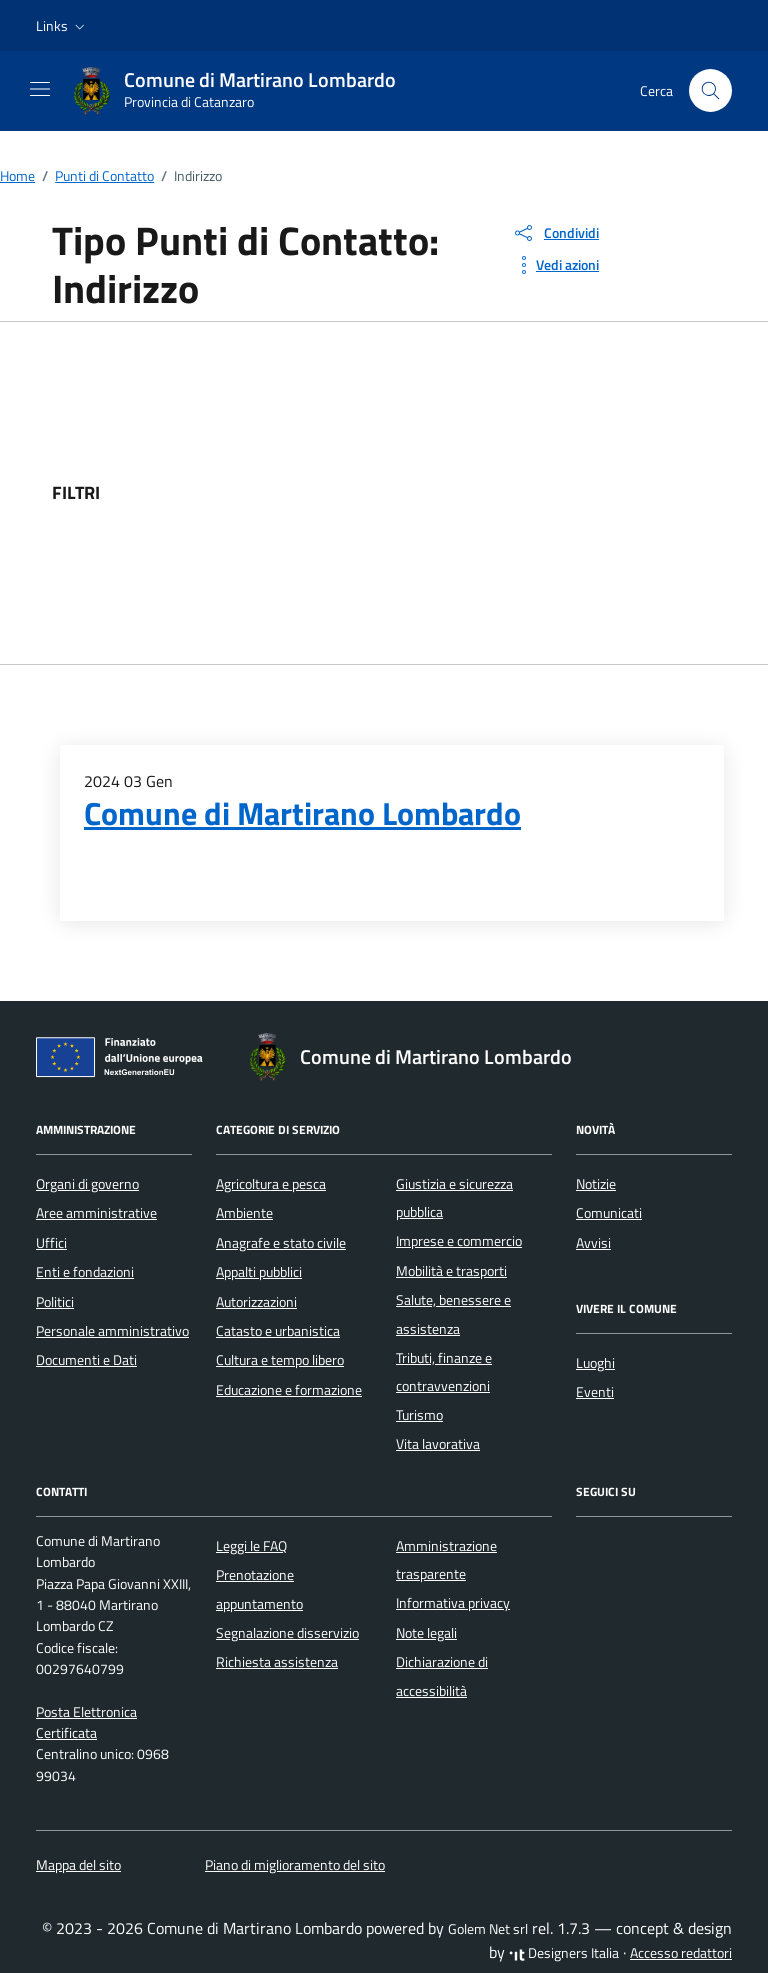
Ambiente (244, 1213)
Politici (55, 1302)
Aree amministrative (96, 1213)
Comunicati (609, 1213)
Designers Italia (564, 1953)
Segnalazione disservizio (287, 1633)
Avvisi (593, 1243)
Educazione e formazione (289, 1390)
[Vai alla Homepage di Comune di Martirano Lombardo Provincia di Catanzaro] (244, 91)
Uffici (51, 1243)
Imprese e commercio (459, 1241)
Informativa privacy (453, 1603)
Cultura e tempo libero (280, 1360)
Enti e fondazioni (85, 1272)
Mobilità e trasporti (451, 1271)
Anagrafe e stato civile (281, 1243)
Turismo (419, 1415)
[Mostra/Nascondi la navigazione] (40, 89)
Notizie (596, 1184)
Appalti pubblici (259, 1272)
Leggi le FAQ (251, 1546)
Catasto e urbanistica (278, 1331)
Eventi (595, 1392)
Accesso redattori (681, 1953)
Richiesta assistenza (277, 1662)
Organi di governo (87, 1184)
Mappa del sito (78, 1865)
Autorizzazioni (256, 1302)
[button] (62, 26)
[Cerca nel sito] (710, 90)
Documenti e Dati (86, 1360)
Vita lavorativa (438, 1444)
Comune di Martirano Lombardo (302, 813)
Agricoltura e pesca (271, 1184)
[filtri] (566, 493)
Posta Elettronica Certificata (86, 1722)
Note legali (426, 1633)
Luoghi (595, 1363)
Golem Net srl (488, 1929)
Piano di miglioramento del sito (295, 1865)
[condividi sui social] (555, 233)
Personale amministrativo (112, 1331)
